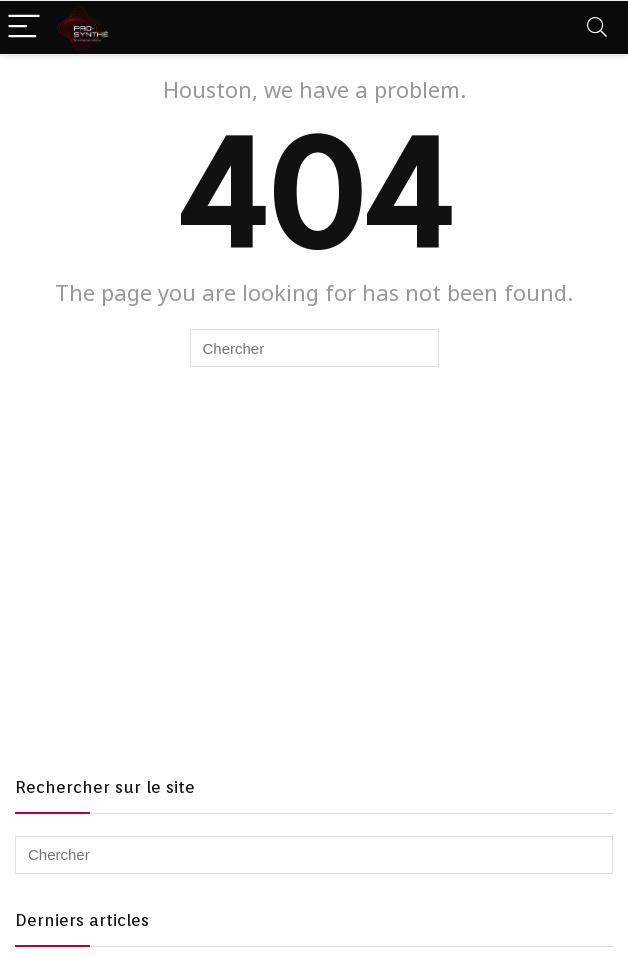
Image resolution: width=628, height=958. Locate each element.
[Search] (597, 27)
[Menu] (24, 27)
